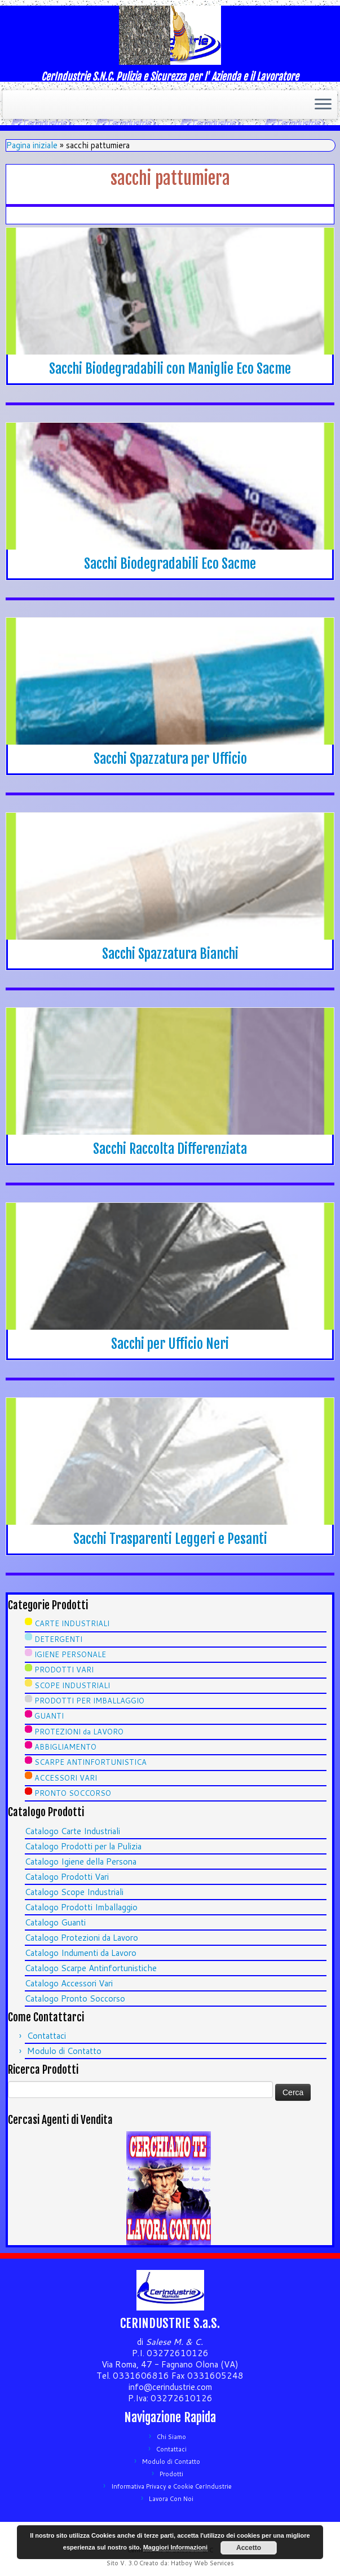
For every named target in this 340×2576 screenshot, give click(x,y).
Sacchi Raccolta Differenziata (170, 1148)
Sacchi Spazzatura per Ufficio (170, 758)
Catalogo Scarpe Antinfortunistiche (91, 1968)
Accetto (248, 2548)
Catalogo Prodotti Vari (67, 1877)
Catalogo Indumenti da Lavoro (80, 1953)
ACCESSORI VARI (65, 1778)
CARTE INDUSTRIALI (71, 1623)
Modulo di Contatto (64, 2051)
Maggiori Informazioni (175, 2547)
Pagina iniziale (32, 145)
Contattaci (46, 2036)
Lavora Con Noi (171, 2498)
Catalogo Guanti (55, 1922)
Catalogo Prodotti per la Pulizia (83, 1846)
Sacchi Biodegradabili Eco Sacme (170, 563)
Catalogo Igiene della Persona (80, 1861)
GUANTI (49, 1716)
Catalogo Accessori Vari (69, 1983)
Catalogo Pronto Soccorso (75, 1998)
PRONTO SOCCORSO (72, 1793)
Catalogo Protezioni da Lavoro (81, 1938)
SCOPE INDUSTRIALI (72, 1685)
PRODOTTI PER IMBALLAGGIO (89, 1701)
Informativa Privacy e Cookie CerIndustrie (171, 2486)
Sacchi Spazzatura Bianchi (170, 953)
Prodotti (171, 2473)
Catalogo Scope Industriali (74, 1892)
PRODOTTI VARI (64, 1670)
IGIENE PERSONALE (70, 1654)
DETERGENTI (58, 1639)
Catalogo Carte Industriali (72, 1831)
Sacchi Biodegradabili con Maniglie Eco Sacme (170, 368)
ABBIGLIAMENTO (65, 1747)
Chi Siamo (171, 2436)
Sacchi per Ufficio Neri (170, 1343)
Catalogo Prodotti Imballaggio (81, 1907)
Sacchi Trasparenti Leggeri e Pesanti (170, 1538)
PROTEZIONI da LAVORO (78, 1732)
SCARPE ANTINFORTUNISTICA (90, 1762)
